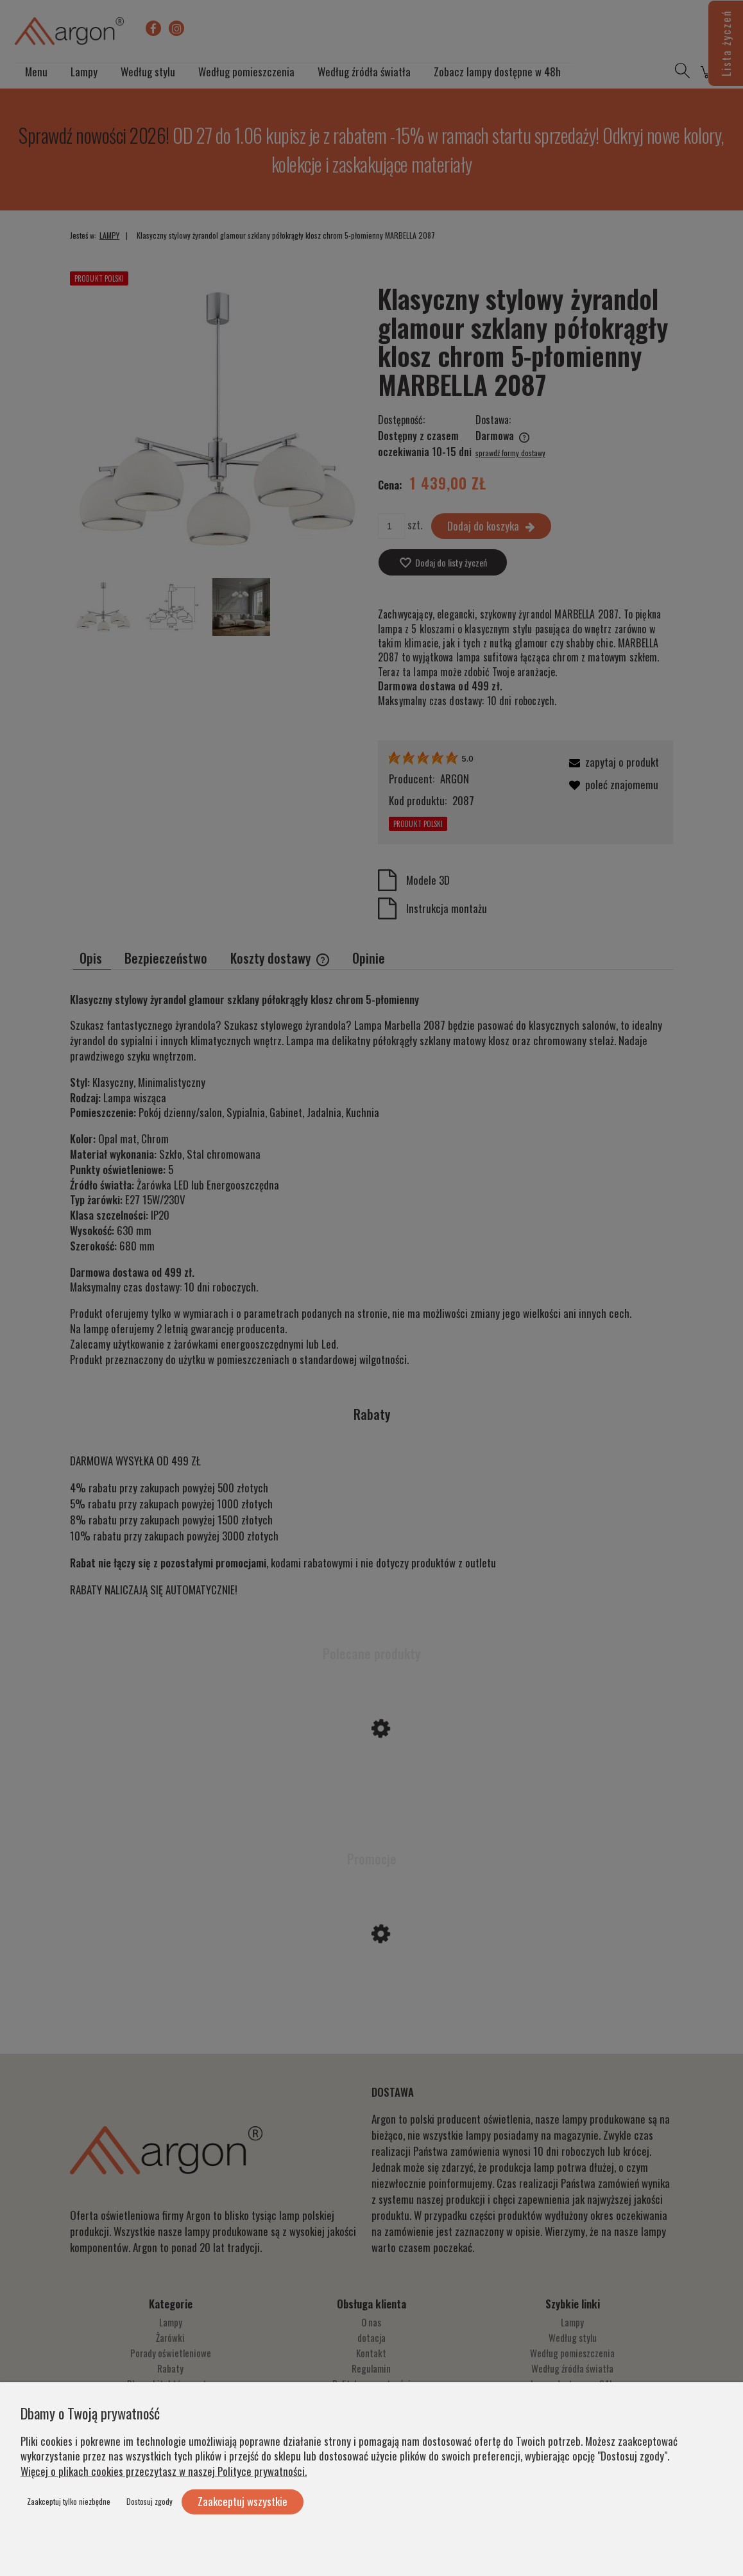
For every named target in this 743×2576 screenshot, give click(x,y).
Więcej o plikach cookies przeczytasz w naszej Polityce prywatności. (164, 2471)
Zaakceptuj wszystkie (242, 2501)
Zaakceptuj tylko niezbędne (68, 2501)
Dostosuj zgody (149, 2501)
